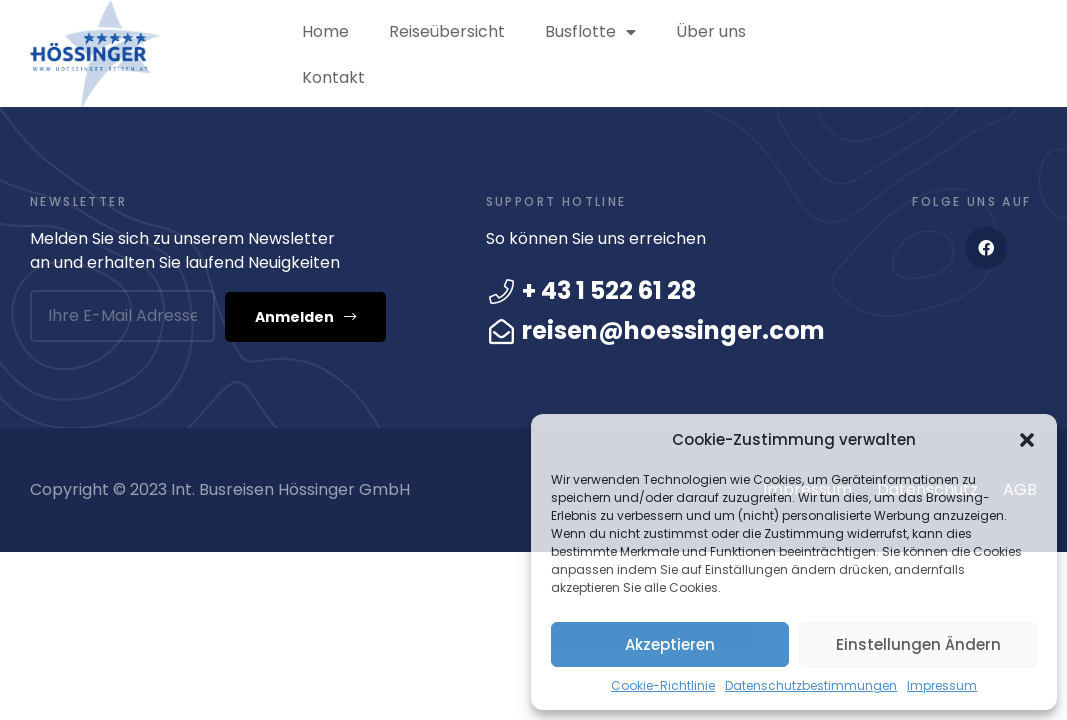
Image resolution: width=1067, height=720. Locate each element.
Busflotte (590, 32)
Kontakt (333, 77)
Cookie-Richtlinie (663, 685)
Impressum (942, 685)
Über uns (711, 31)
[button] (1027, 440)
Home (325, 31)
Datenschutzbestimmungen (811, 685)
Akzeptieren (670, 644)
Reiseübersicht (447, 31)
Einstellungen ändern (918, 644)
